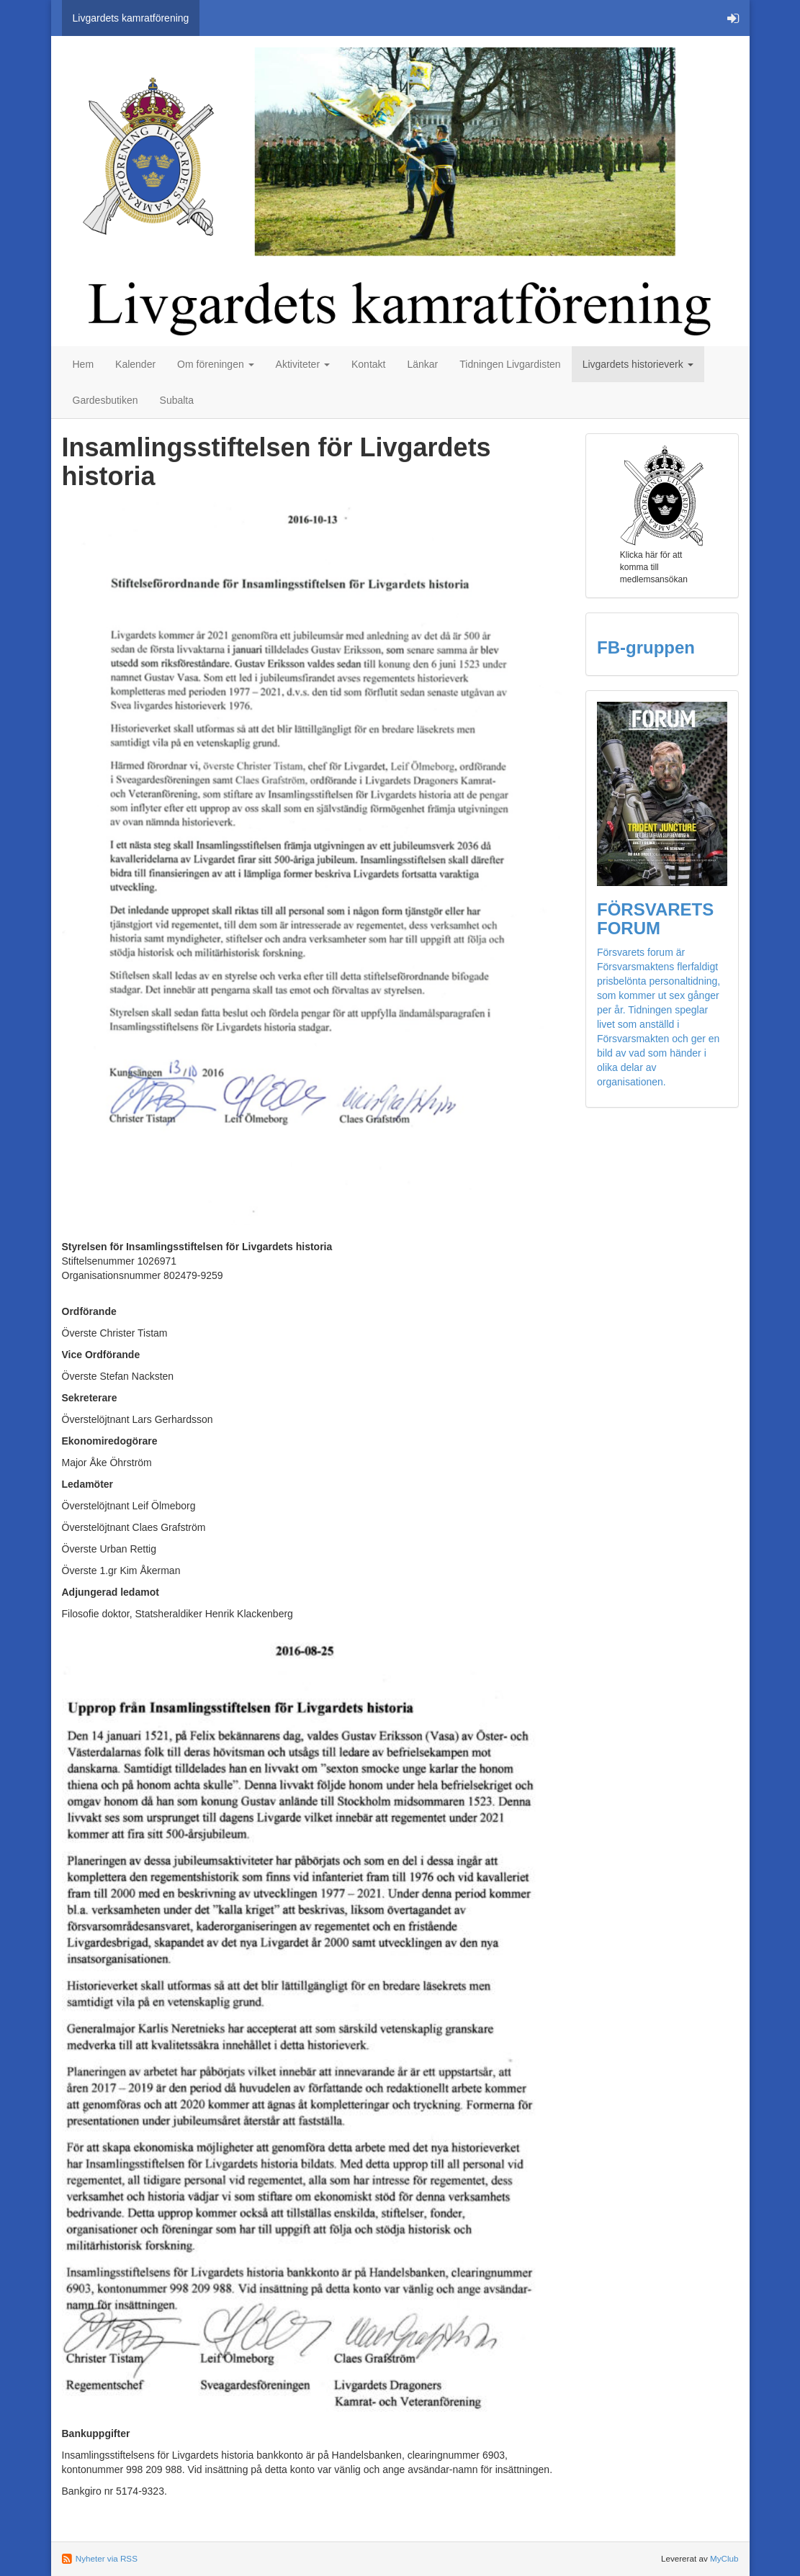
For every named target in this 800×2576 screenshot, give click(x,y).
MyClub (724, 2558)
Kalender (135, 364)
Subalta (177, 400)
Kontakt (368, 364)
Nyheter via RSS (107, 2558)
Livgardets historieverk (638, 364)
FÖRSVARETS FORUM (655, 919)
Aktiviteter (303, 364)
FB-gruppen (646, 647)
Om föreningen (215, 364)
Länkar (422, 364)
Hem (83, 364)
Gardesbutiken (105, 400)
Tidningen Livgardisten (509, 364)
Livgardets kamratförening (131, 18)
